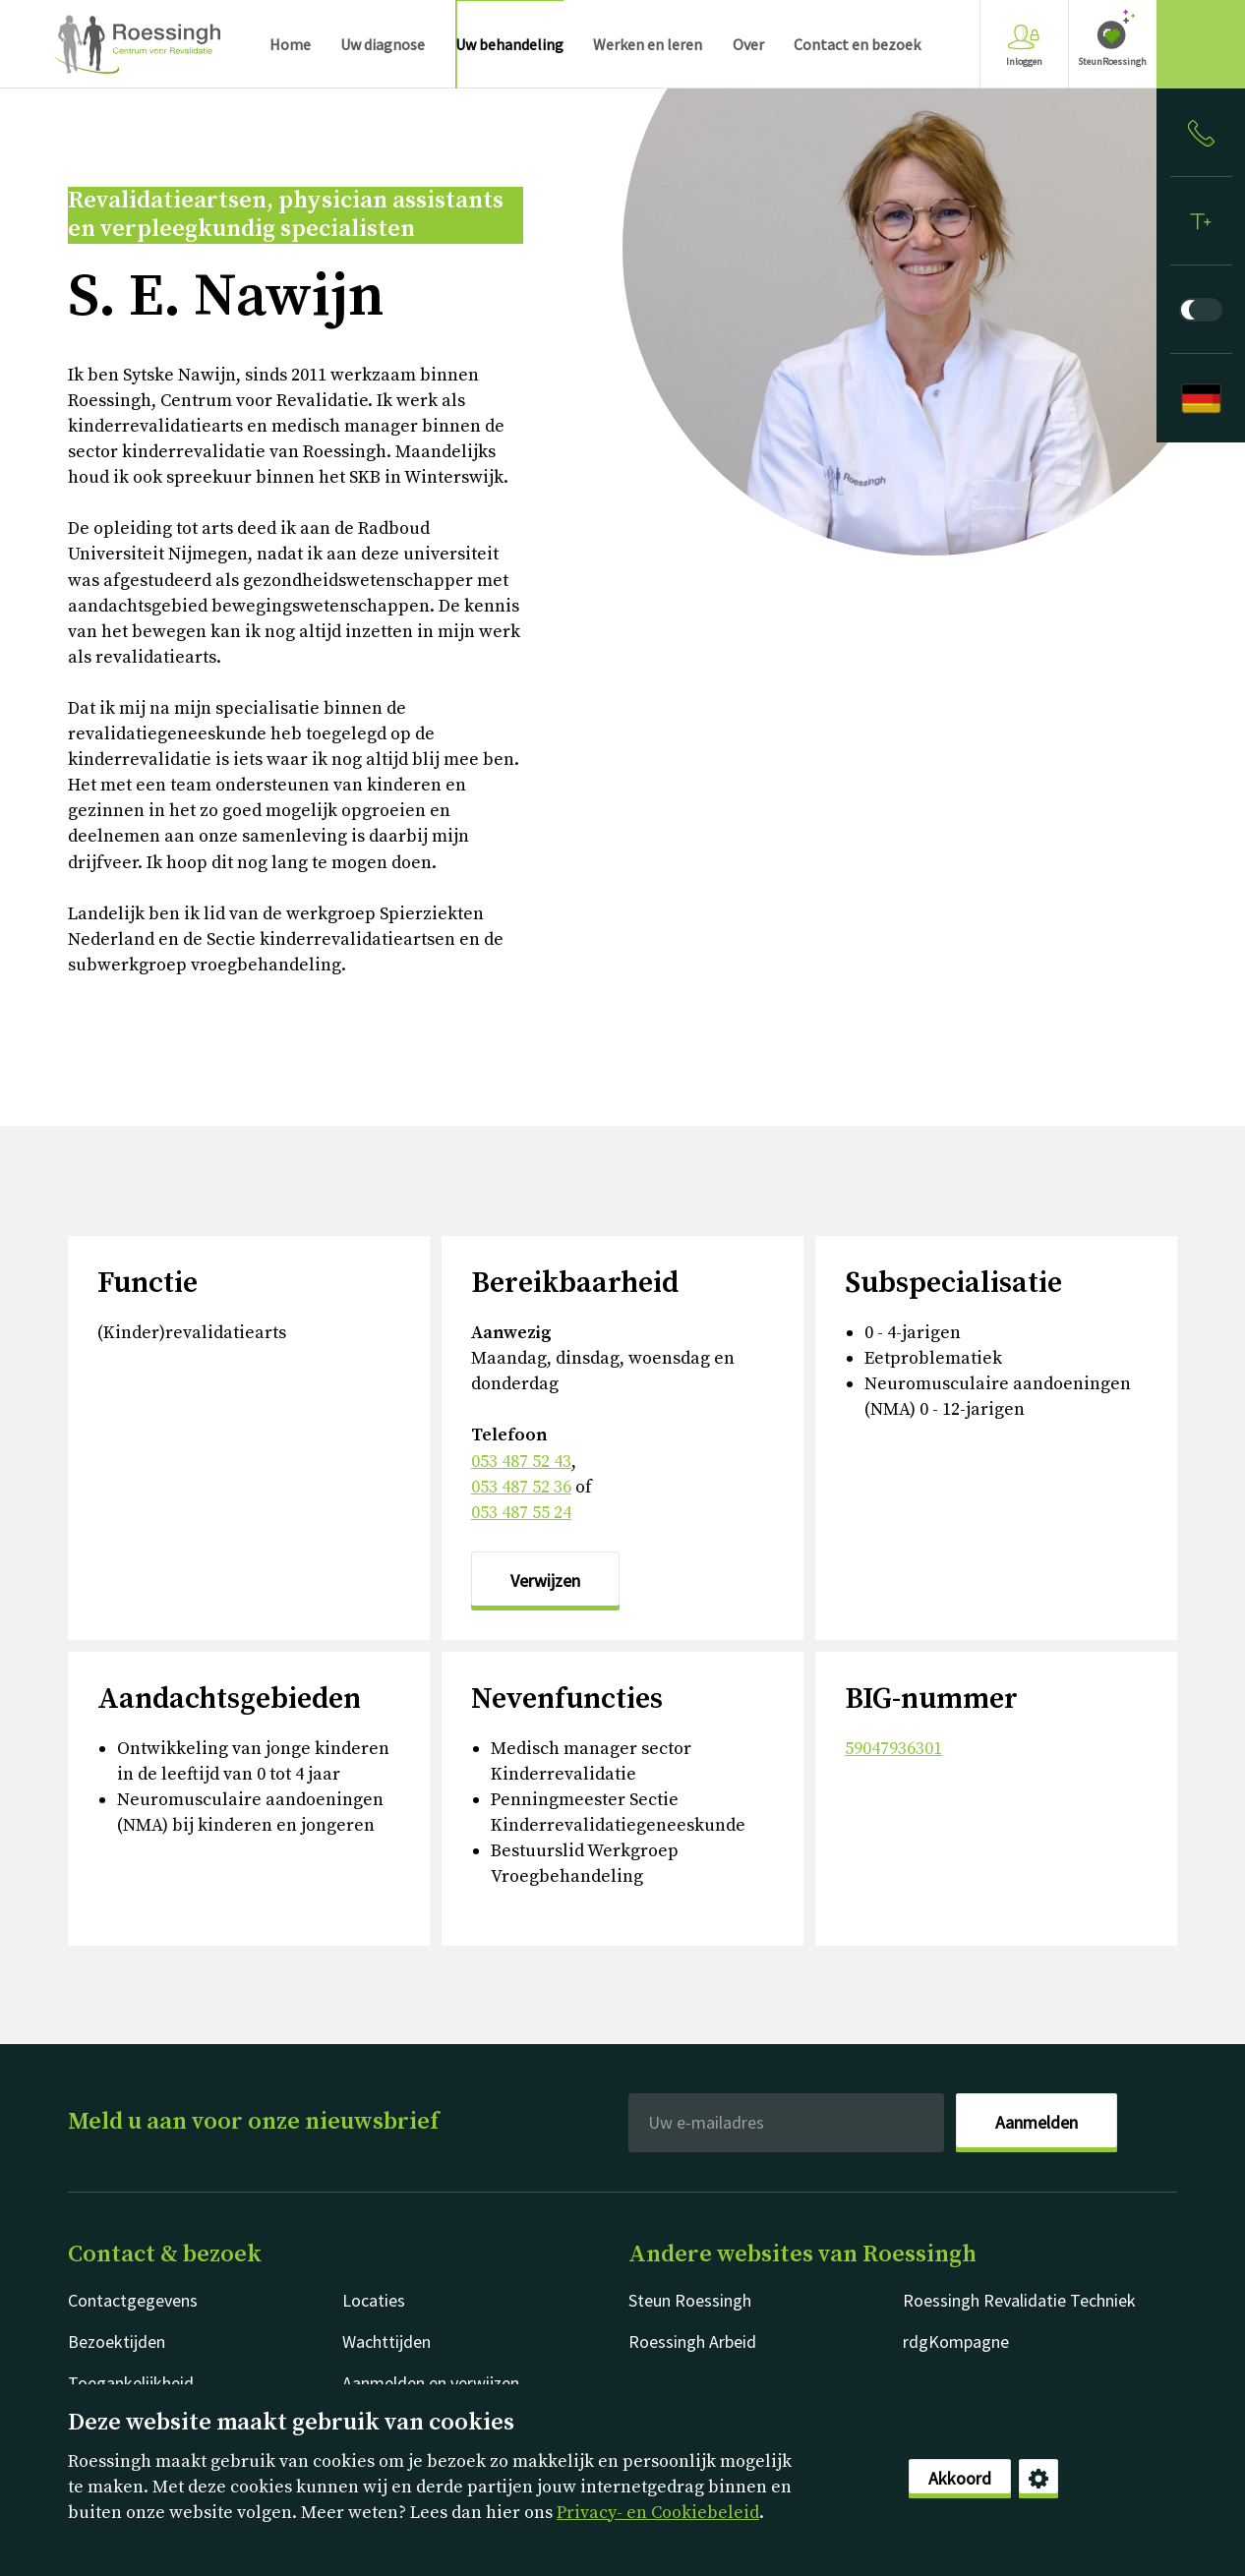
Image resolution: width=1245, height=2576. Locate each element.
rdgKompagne (956, 2341)
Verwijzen (545, 1580)
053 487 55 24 (521, 1512)
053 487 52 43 (521, 1461)
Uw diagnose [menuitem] (382, 44)
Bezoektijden (116, 2341)
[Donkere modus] (1200, 309)
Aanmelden (1036, 2122)
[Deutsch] (1200, 398)
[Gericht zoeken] (1200, 44)
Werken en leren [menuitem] (647, 44)
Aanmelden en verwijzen (430, 2382)
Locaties (373, 2300)
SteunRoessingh (1112, 61)
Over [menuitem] (748, 44)
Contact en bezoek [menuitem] (857, 44)
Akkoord (959, 2478)
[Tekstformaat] (1200, 221)
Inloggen (1024, 46)
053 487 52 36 (521, 1487)
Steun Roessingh (689, 2300)
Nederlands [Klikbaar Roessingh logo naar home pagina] (136, 44)
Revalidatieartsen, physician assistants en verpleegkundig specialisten (286, 215)
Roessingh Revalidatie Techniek (1019, 2300)
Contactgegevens (133, 2300)
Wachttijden (386, 2341)
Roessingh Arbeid (692, 2341)
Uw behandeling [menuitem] (509, 44)
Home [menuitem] (290, 44)
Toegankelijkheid (131, 2382)
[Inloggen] (1200, 132)
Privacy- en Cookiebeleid (658, 2512)
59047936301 (893, 1748)
